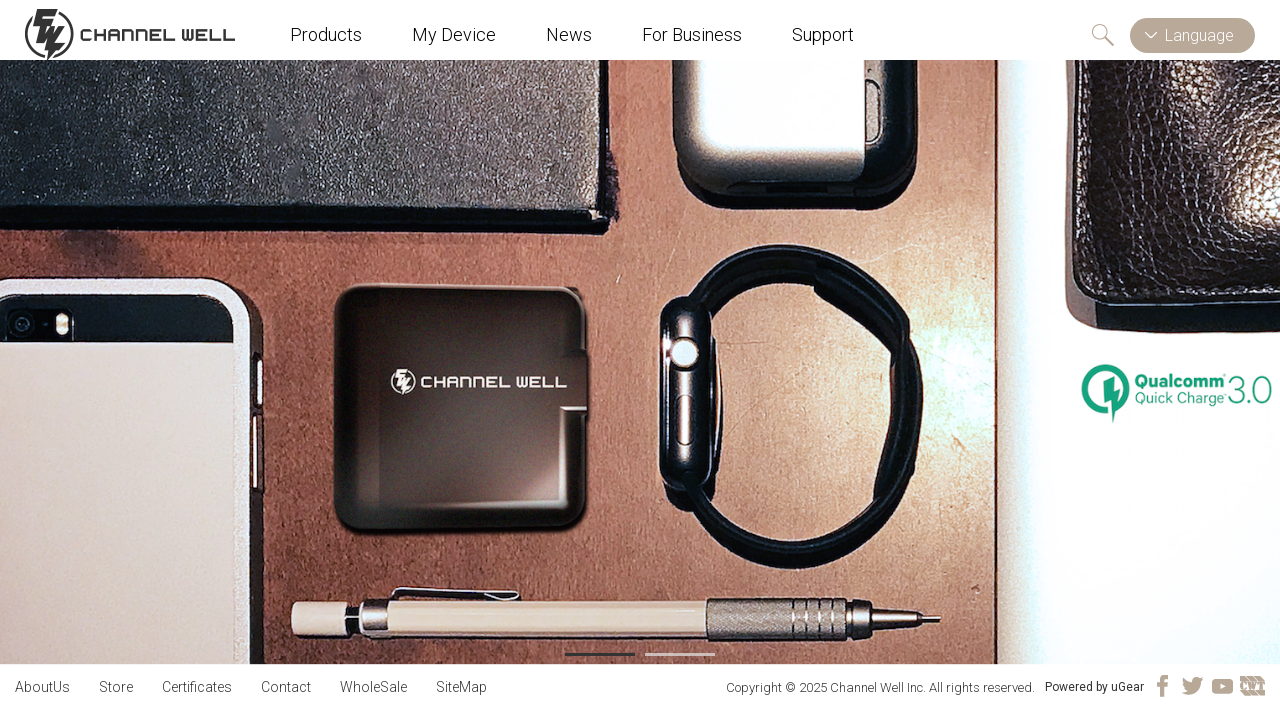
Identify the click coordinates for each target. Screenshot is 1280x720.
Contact (286, 687)
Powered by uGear (1094, 687)
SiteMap (461, 687)
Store (116, 687)
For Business (692, 34)
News (569, 34)
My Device (454, 34)
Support (823, 34)
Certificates (197, 687)
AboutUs (42, 687)
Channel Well (130, 35)
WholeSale (373, 687)
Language (1199, 35)
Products (326, 34)
